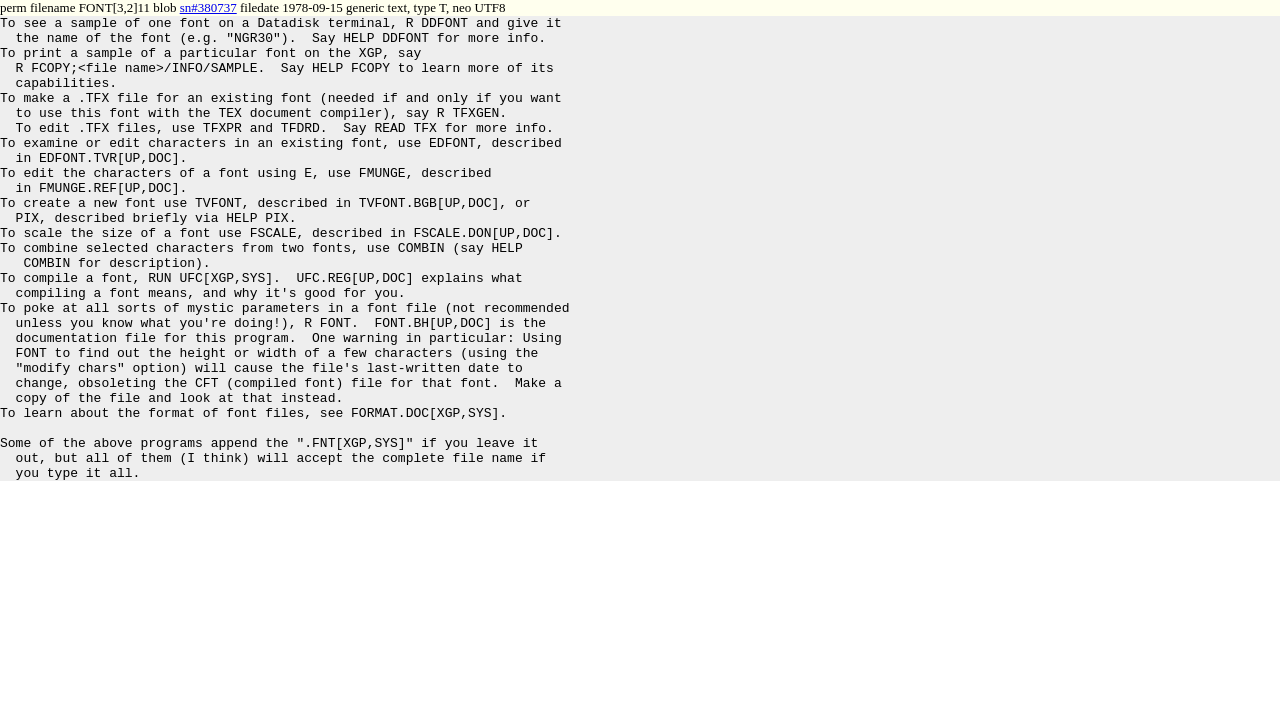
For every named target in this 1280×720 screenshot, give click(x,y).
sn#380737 (208, 7)
